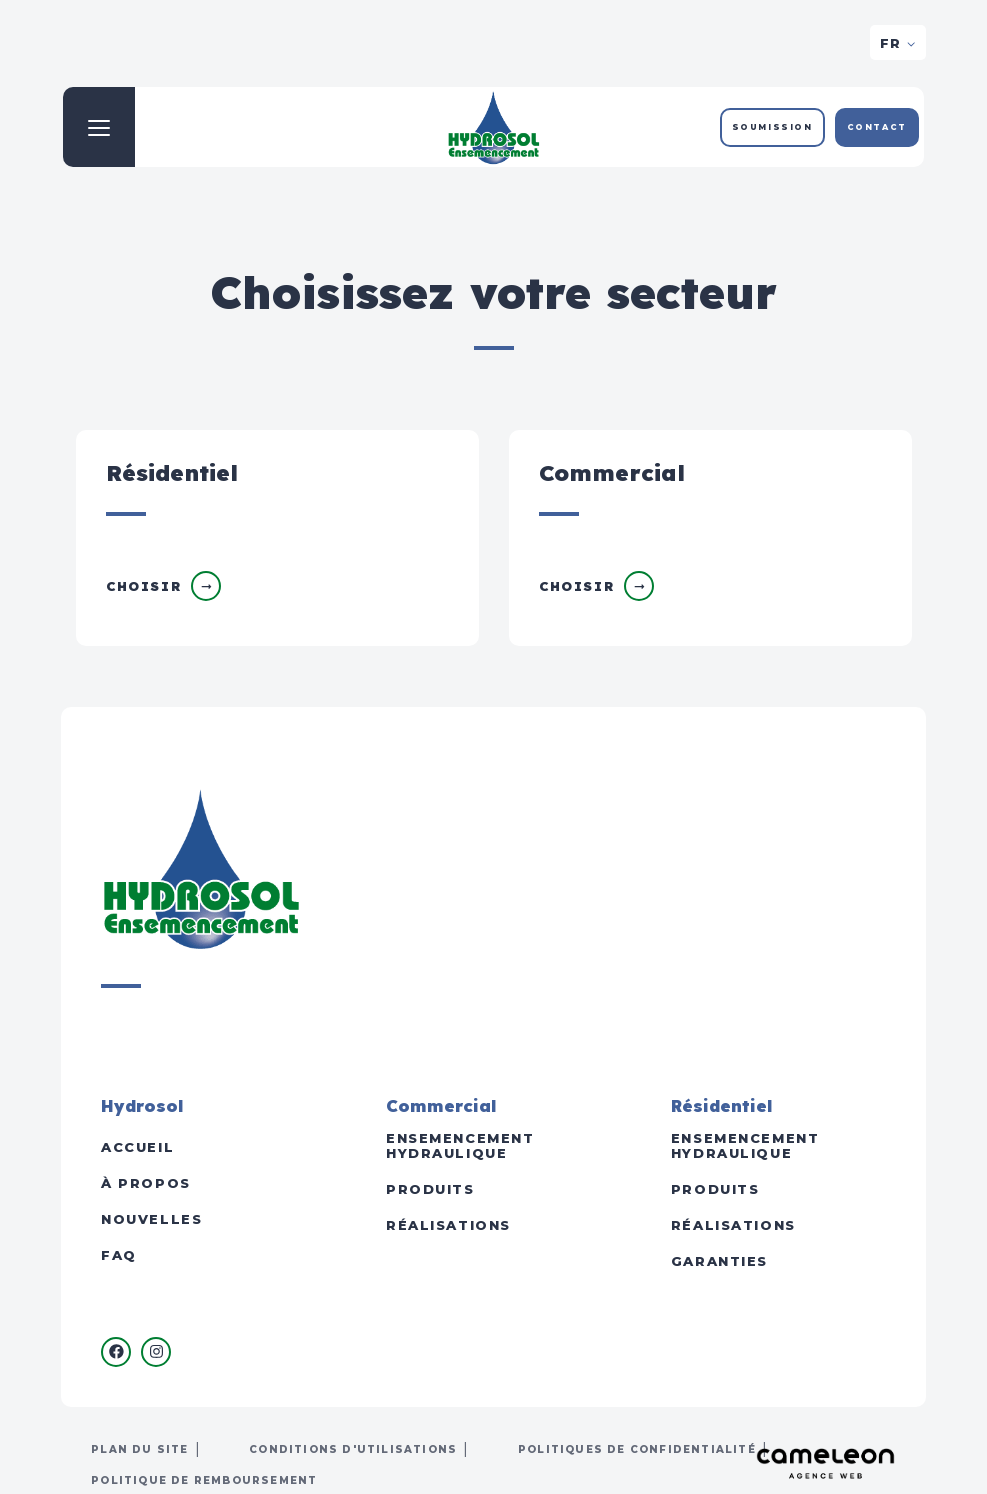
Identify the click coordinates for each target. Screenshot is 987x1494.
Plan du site (139, 1449)
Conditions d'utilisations (353, 1449)
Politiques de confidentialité (637, 1449)
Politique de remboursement (204, 1480)
